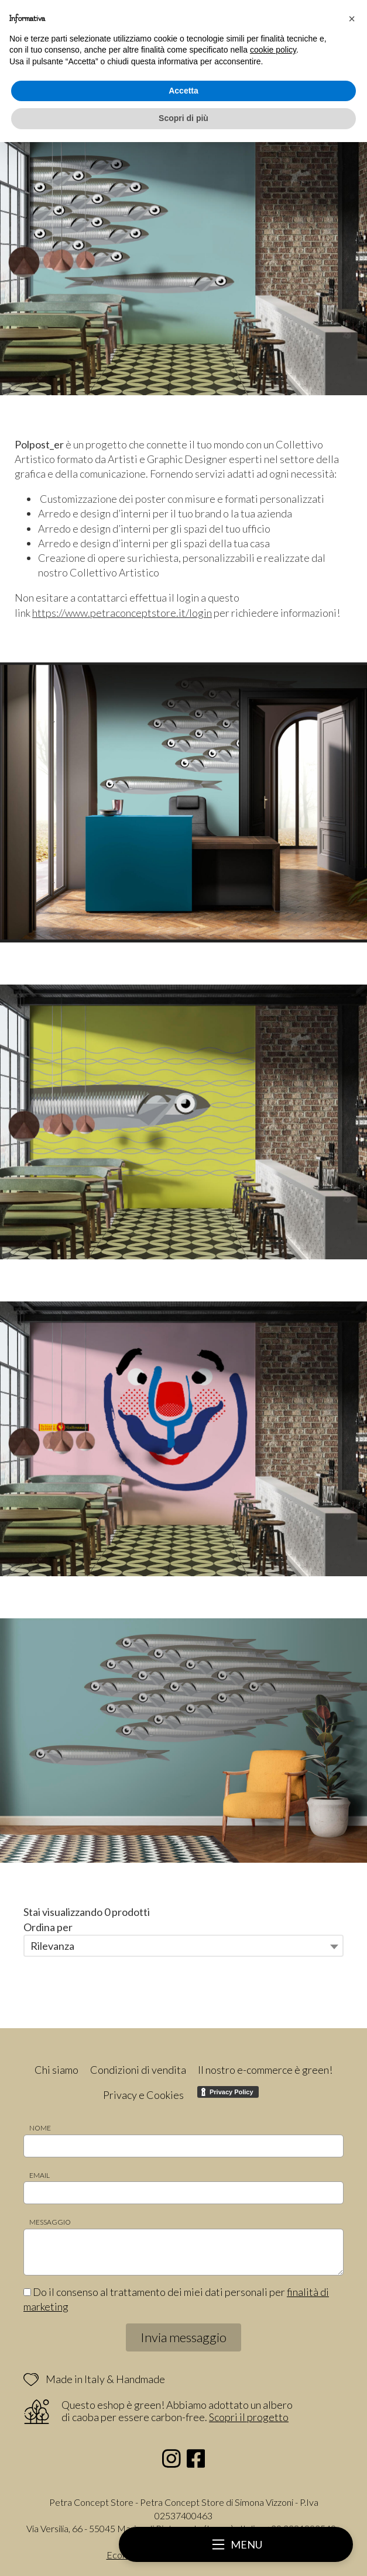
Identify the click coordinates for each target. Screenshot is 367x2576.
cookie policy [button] (273, 49)
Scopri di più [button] (183, 118)
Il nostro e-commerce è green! (265, 2069)
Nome (40, 2127)
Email (39, 2175)
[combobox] (183, 1946)
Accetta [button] (183, 90)
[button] (351, 18)
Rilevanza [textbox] (52, 1945)
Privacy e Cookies (143, 2094)
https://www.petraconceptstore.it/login (122, 612)
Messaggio (50, 2222)
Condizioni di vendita (138, 2069)
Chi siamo (56, 2069)
